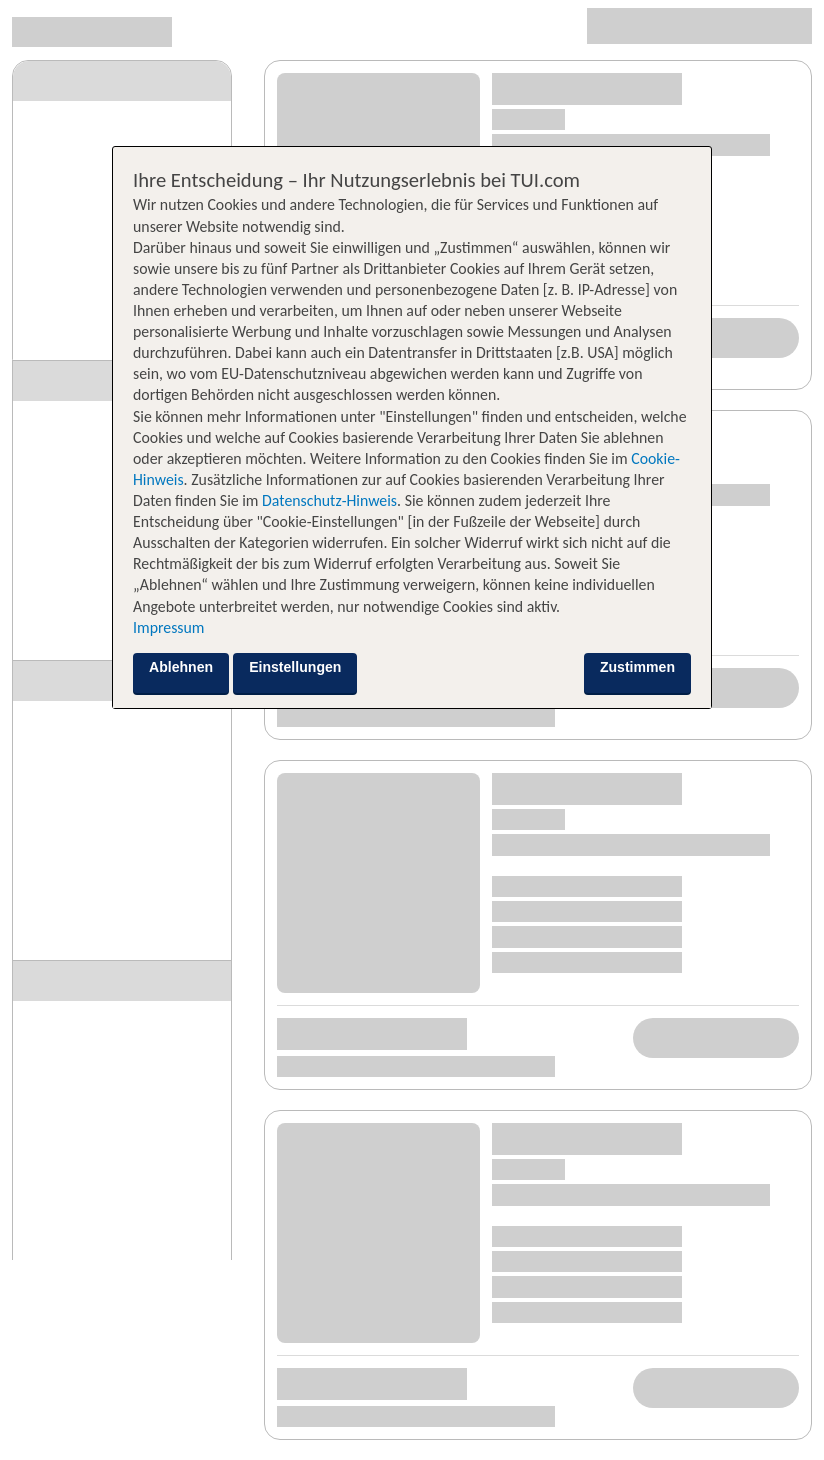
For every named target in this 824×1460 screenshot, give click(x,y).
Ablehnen (181, 667)
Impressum (168, 627)
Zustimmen (637, 667)
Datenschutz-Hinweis (329, 500)
